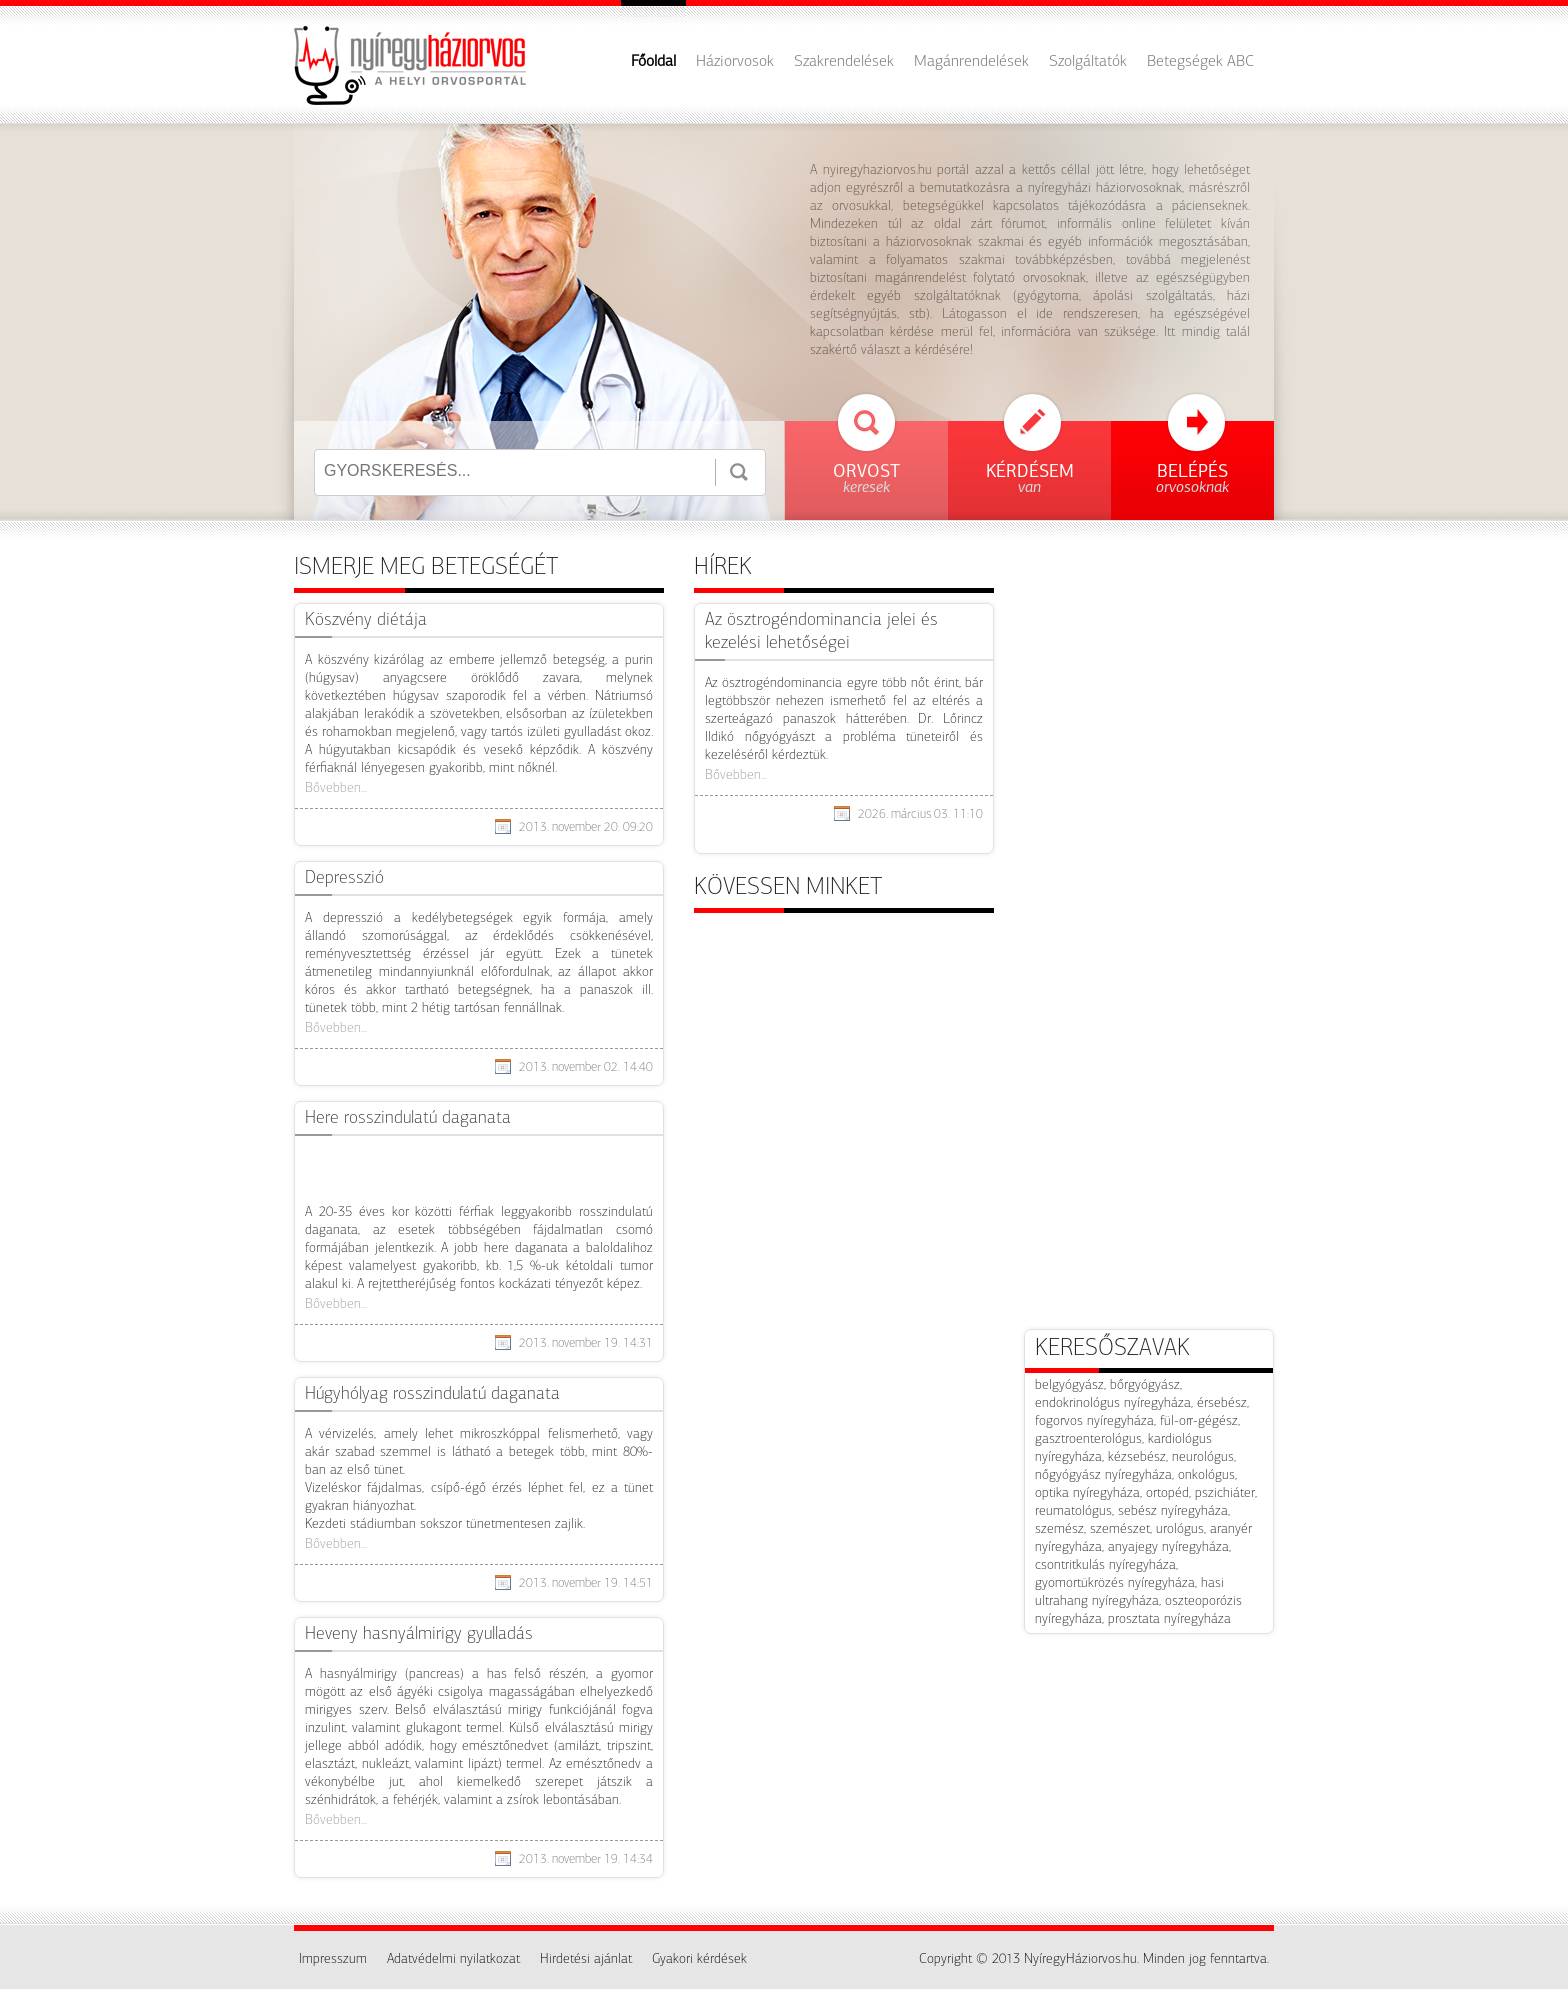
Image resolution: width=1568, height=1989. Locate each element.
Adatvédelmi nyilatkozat (453, 1959)
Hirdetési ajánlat (586, 1959)
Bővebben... (336, 788)
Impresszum (333, 1959)
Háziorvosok (735, 62)
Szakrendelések (844, 62)
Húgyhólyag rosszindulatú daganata (432, 1394)
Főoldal (653, 62)
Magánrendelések (971, 62)
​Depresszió (344, 878)
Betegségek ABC (1200, 62)
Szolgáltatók (1088, 62)
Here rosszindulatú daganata (408, 1118)
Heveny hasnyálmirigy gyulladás (419, 1634)
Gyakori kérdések (699, 1959)
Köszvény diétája (366, 620)
